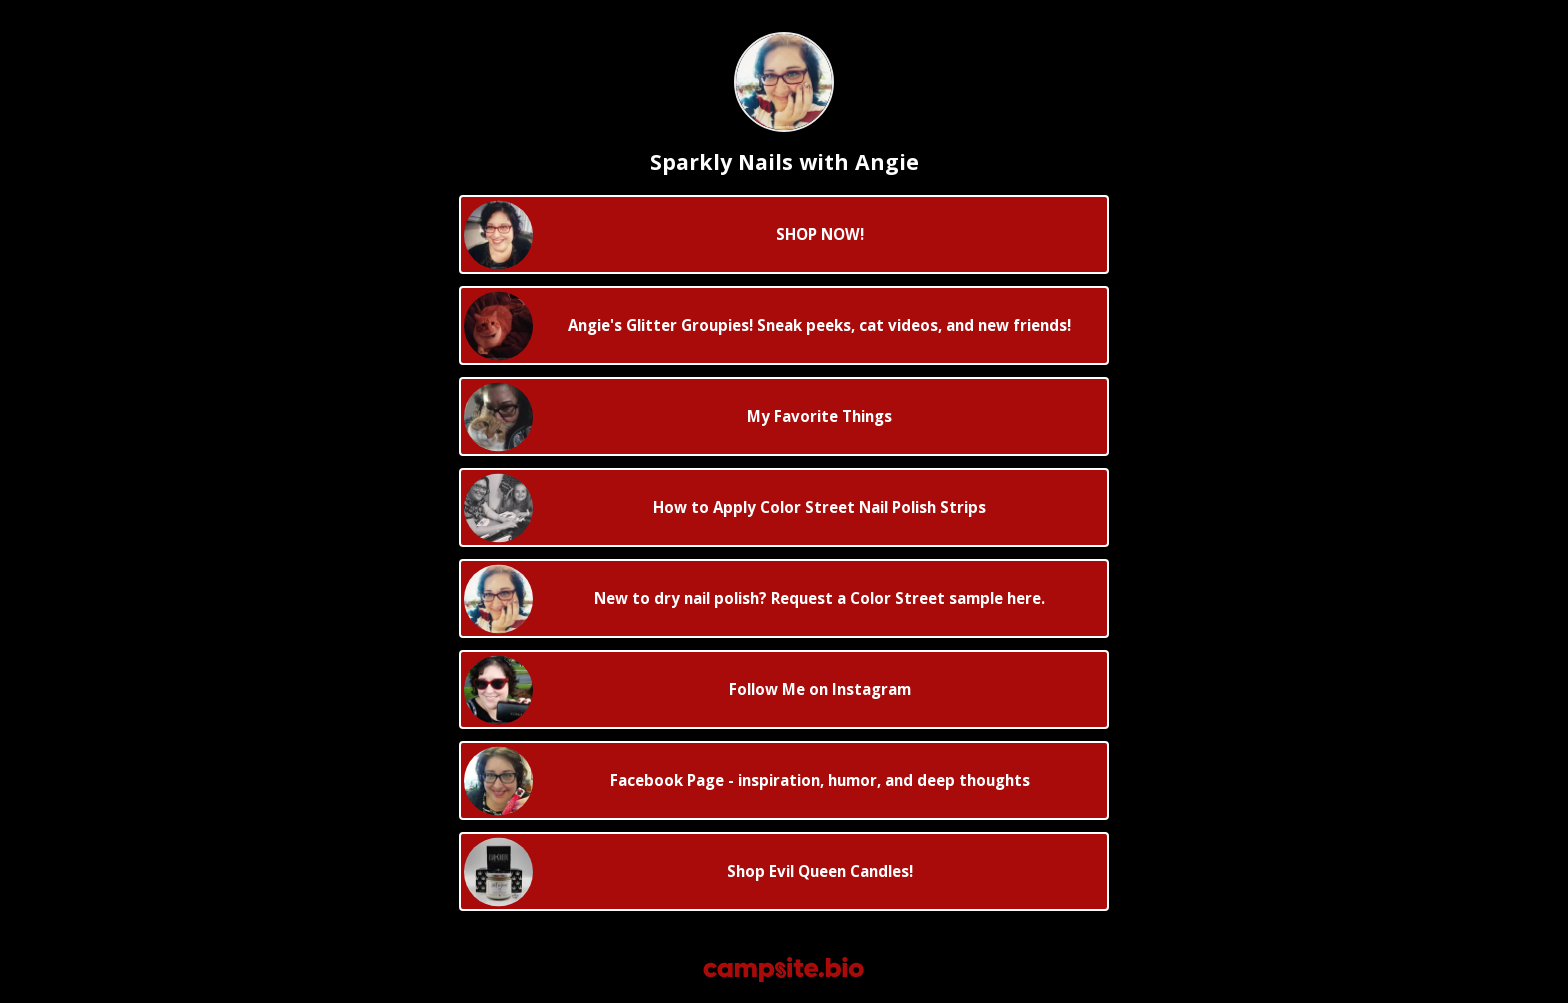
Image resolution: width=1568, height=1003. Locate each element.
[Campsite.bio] (783, 969)
